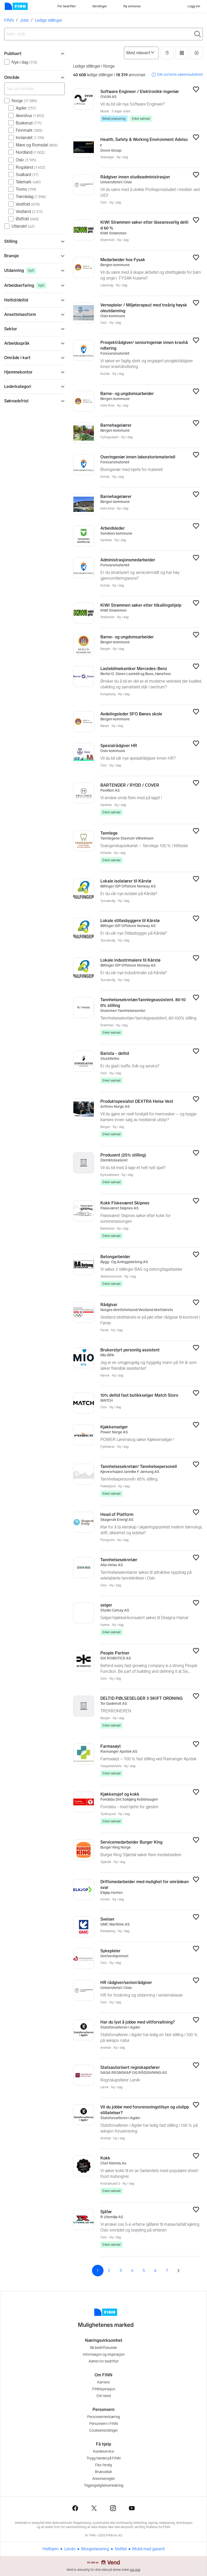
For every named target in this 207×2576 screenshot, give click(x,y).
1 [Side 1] (98, 2270)
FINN (9, 20)
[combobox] (103, 34)
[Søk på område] (34, 89)
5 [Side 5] (144, 2270)
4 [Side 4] (132, 2270)
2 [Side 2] (109, 2270)
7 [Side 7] (167, 2270)
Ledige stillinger (48, 20)
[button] (167, 53)
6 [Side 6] (155, 2270)
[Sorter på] (141, 53)
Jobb (24, 20)
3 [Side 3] (120, 2270)
